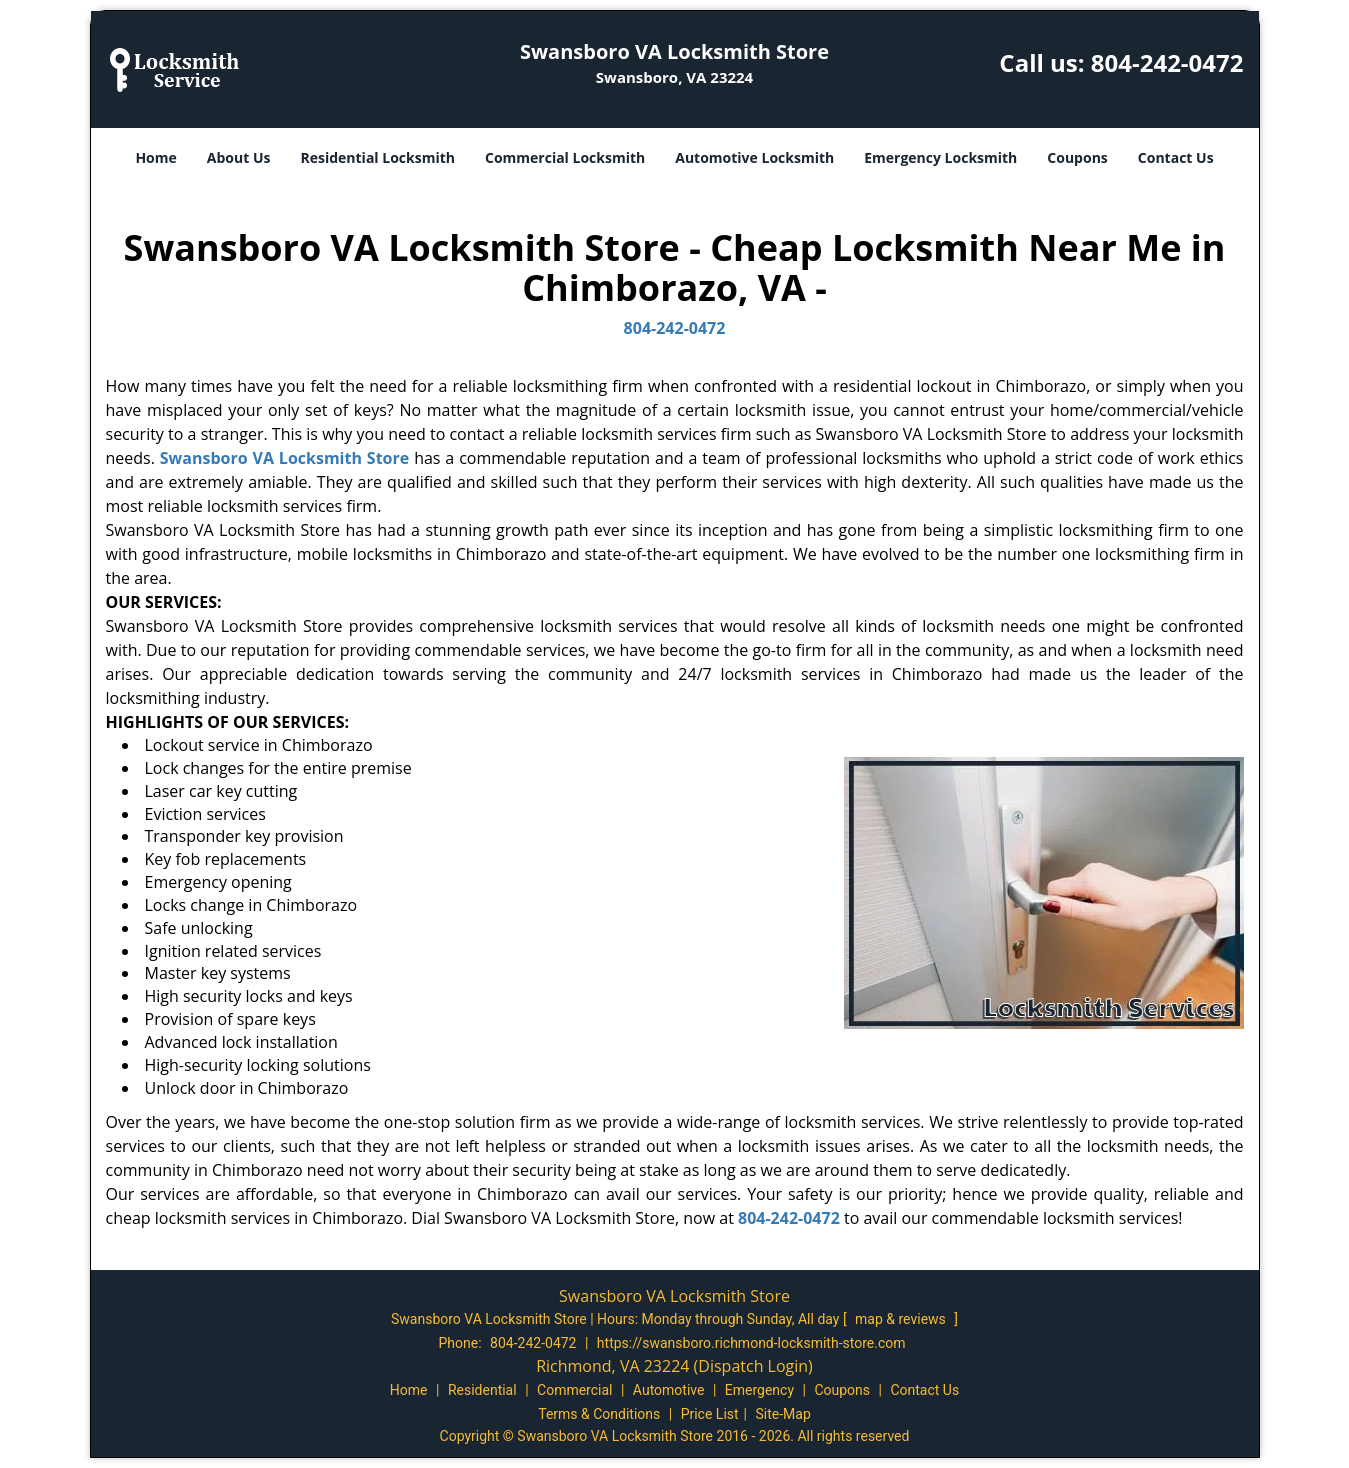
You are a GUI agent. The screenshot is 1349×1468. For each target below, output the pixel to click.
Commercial (574, 1390)
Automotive (669, 1390)
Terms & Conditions (599, 1414)
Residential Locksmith (377, 157)
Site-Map (783, 1414)
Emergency (759, 1390)
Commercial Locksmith (565, 157)
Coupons (1077, 157)
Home (155, 157)
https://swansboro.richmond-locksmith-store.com (751, 1343)
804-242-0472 (1167, 62)
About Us (239, 157)
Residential (482, 1390)
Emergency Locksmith (940, 157)
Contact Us (1176, 157)
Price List (710, 1414)
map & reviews (902, 1319)
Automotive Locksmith (754, 157)
